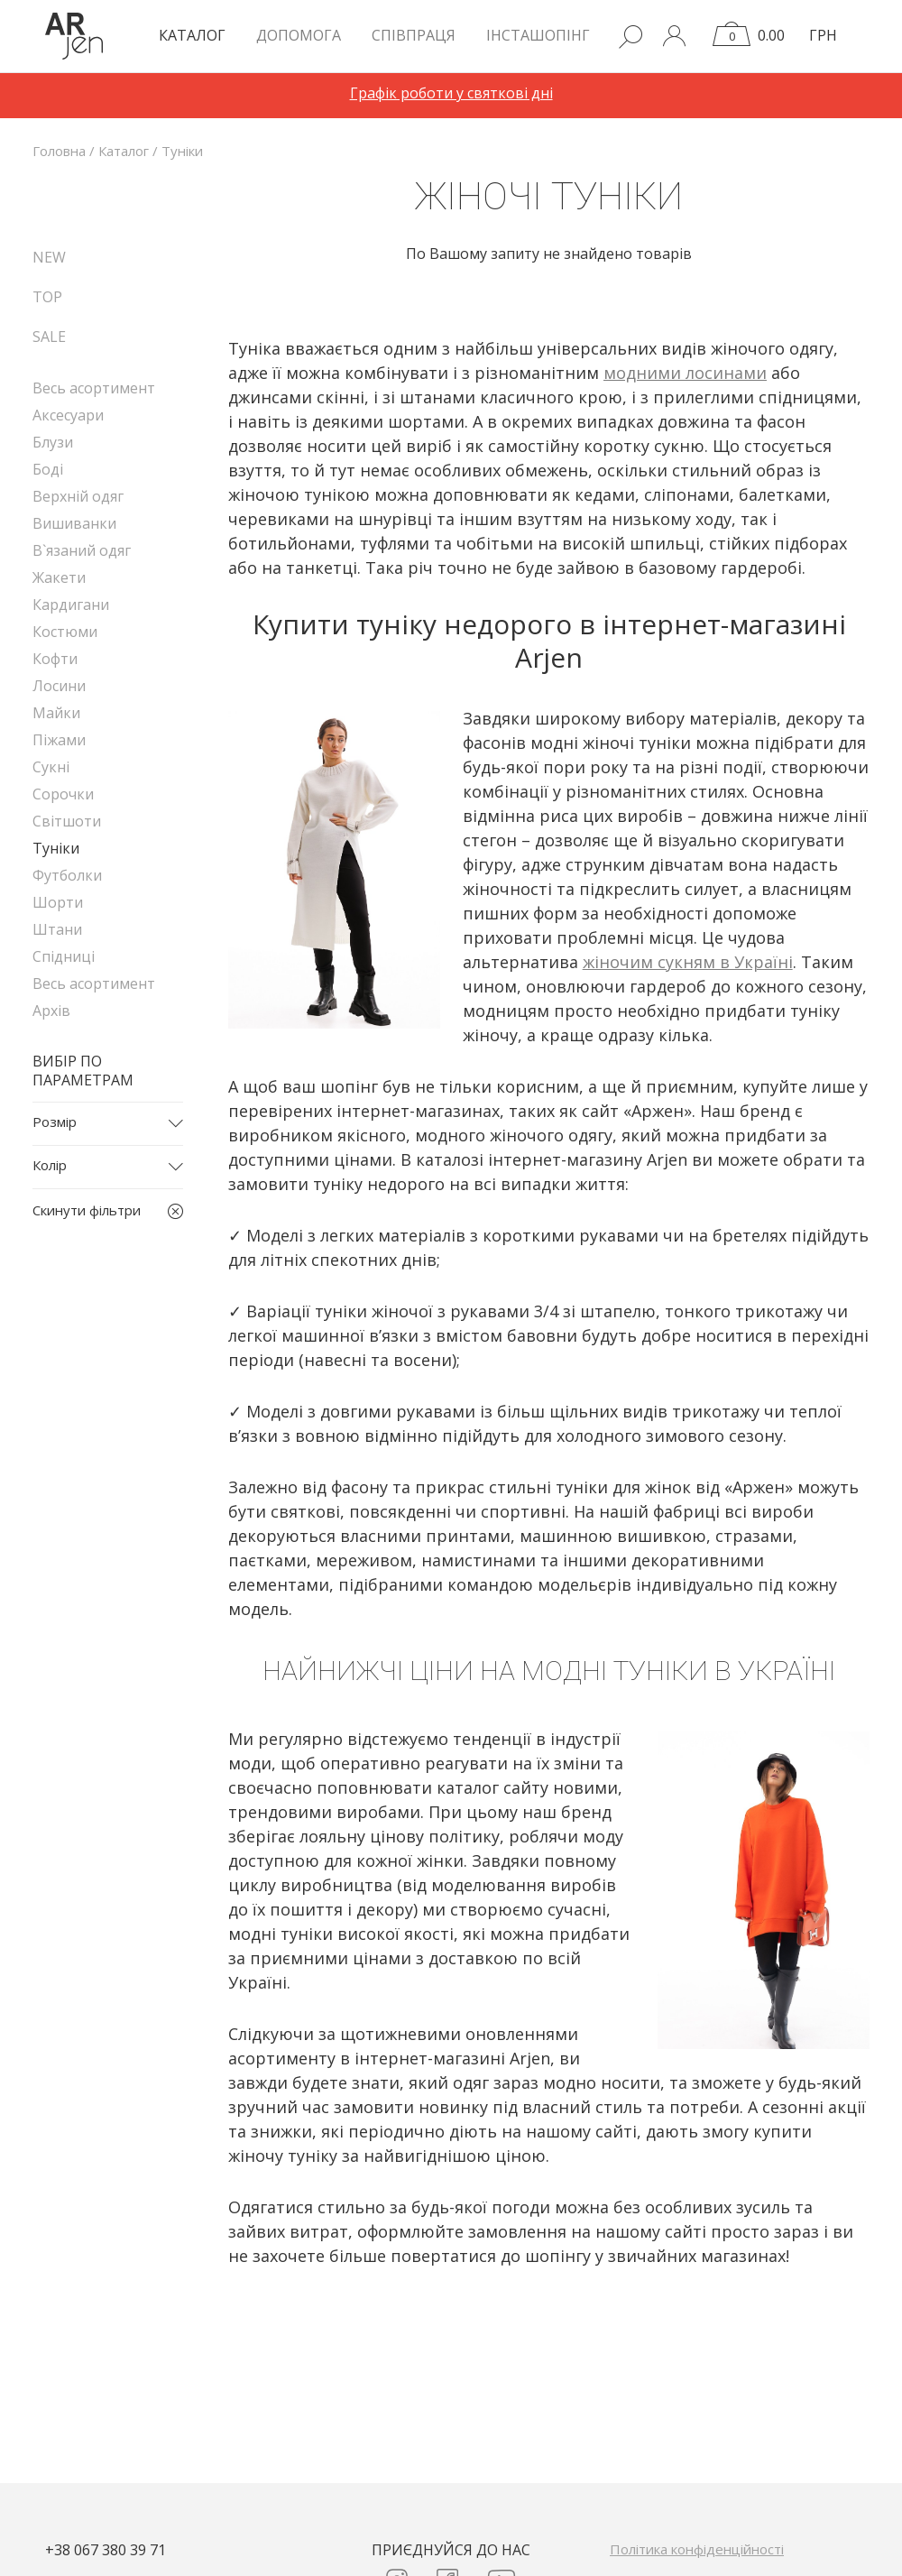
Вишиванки (74, 523)
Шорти (57, 902)
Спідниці (63, 956)
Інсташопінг (538, 35)
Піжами (59, 740)
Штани (57, 929)
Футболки (67, 875)
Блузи (52, 442)
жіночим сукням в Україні (688, 962)
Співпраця (414, 35)
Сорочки (63, 794)
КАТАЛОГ (192, 35)
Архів (51, 1010)
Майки (56, 713)
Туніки (55, 848)
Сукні (50, 767)
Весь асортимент (93, 388)
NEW (49, 257)
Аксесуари (68, 415)
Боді (47, 469)
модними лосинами (685, 372)
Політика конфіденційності (697, 2549)
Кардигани (70, 604)
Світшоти (66, 821)
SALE (49, 336)
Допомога (298, 35)
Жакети (59, 577)
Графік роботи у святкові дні (451, 93)
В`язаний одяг (81, 550)
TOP (47, 297)
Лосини (59, 686)
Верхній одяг (78, 496)
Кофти (55, 659)
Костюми (64, 632)
